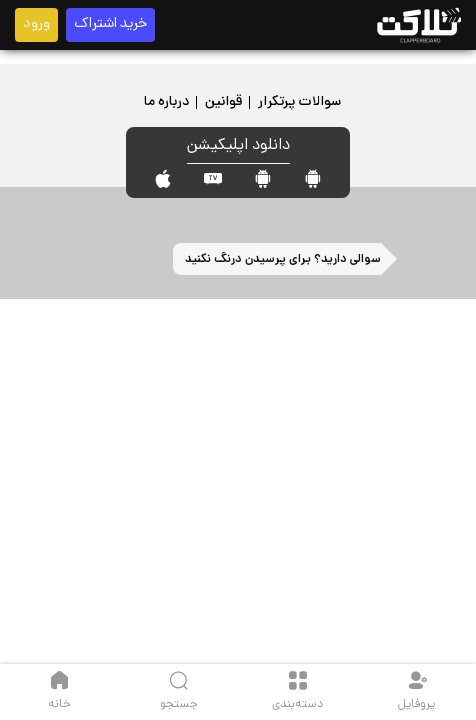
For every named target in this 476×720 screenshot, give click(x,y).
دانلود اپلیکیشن (238, 146)
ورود (36, 24)
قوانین (223, 102)
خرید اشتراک (110, 24)
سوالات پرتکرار (299, 102)
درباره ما (166, 102)
